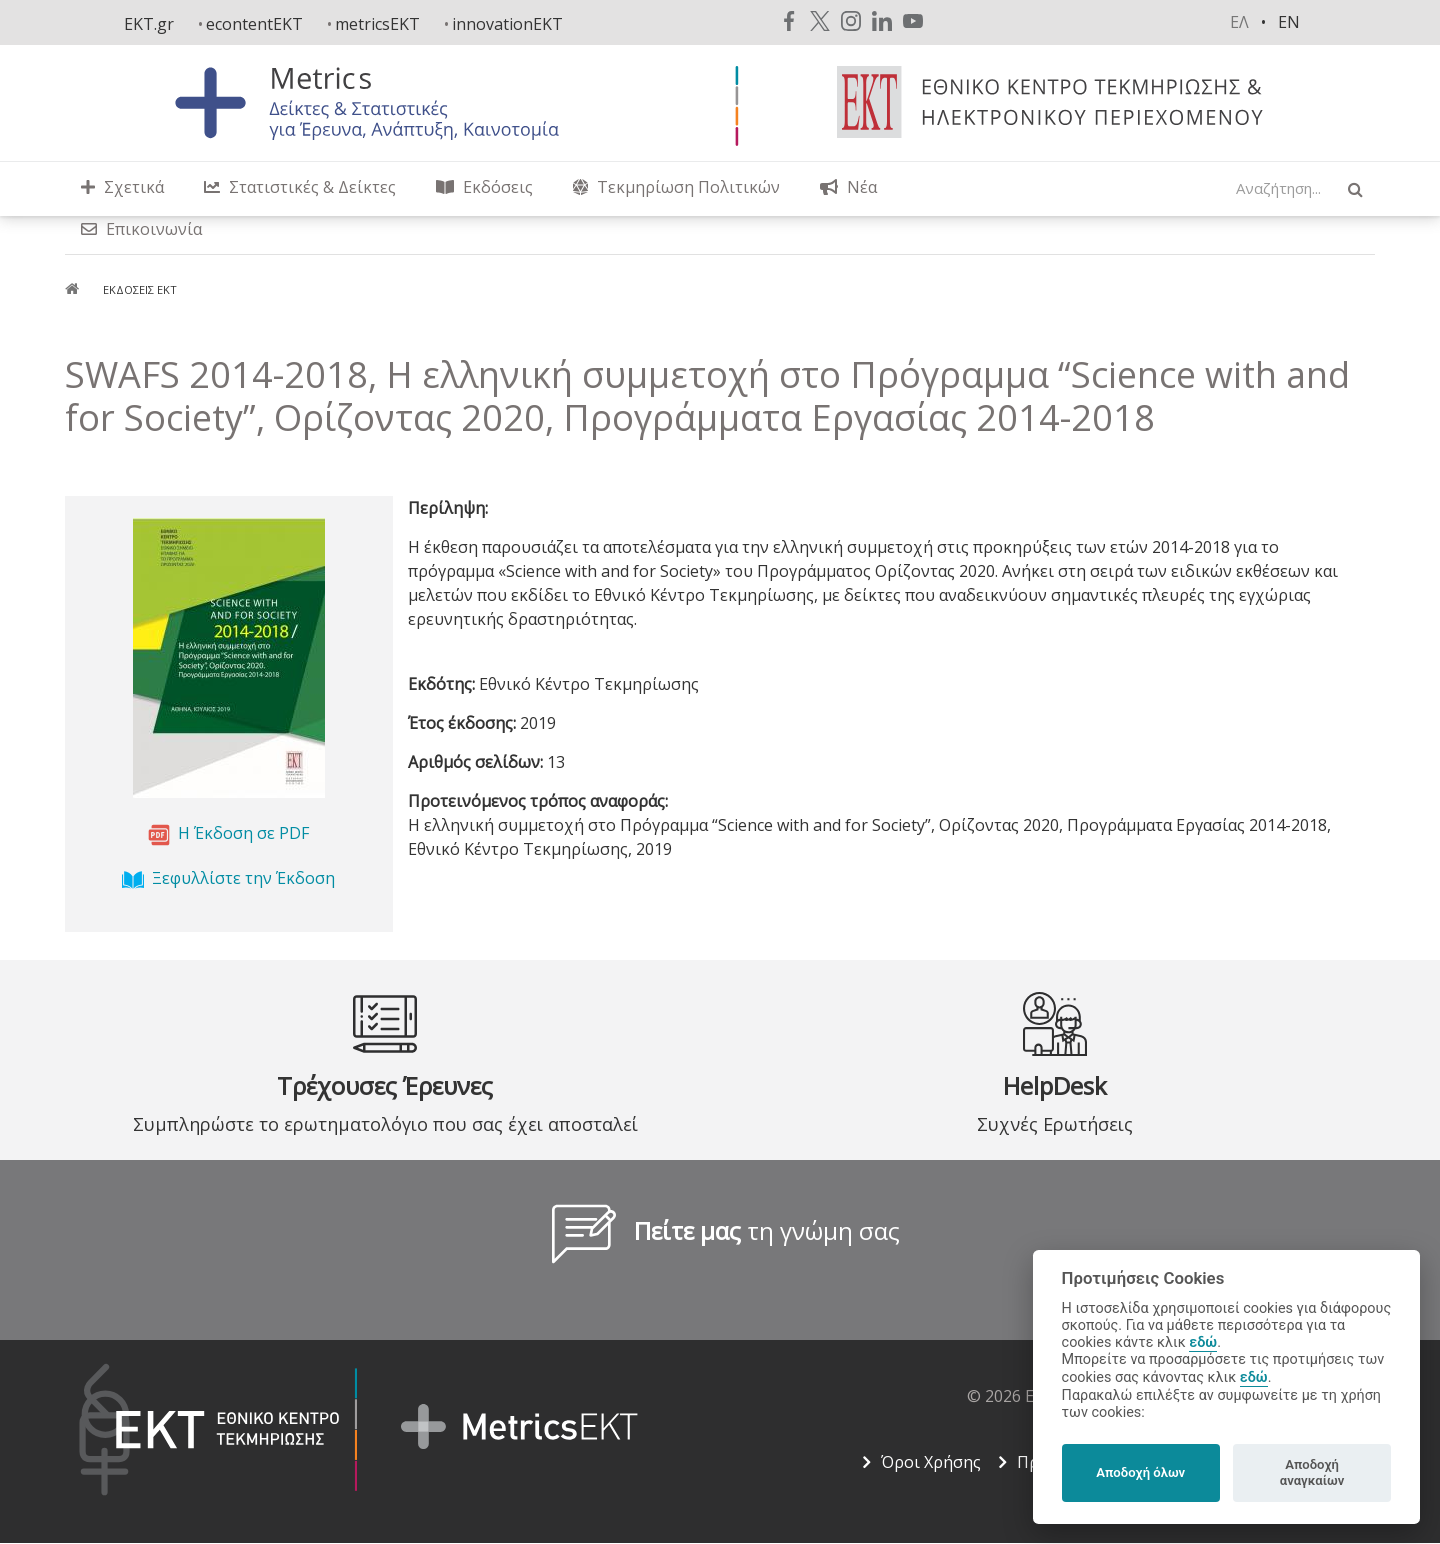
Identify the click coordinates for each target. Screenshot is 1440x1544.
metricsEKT (377, 24)
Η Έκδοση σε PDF (243, 833)
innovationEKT (507, 24)
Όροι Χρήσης (931, 1462)
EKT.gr (149, 24)
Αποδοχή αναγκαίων (1312, 1472)
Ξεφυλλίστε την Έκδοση (243, 878)
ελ (1239, 22)
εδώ (1203, 1342)
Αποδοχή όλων (1140, 1472)
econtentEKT (254, 24)
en (1289, 22)
